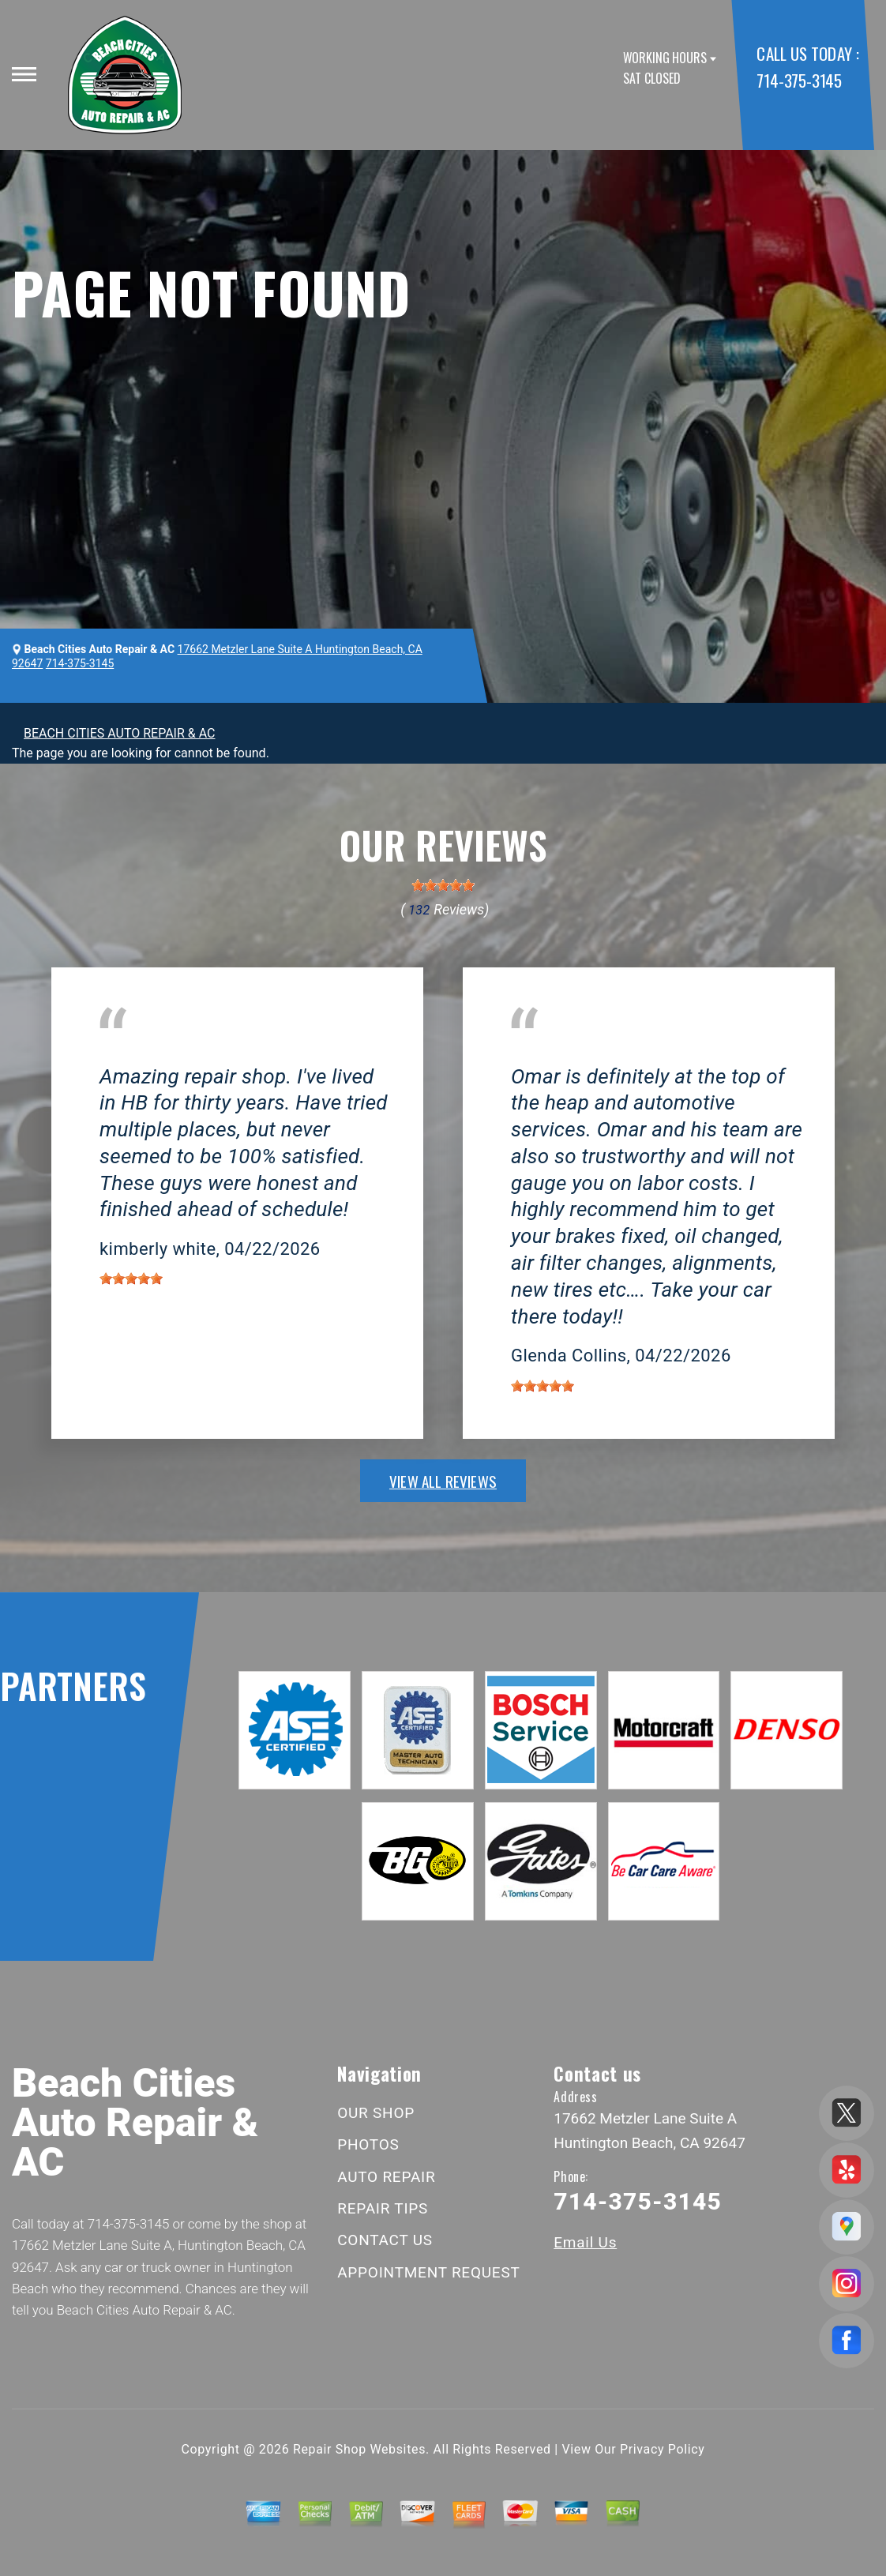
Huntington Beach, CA (160, 1053)
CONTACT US (385, 2240)
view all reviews (443, 1481)
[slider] (443, 885)
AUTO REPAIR (386, 2177)
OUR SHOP (376, 2113)
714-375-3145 (798, 80)
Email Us (585, 2242)
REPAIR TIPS (382, 2208)
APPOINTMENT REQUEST (428, 2272)
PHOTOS (368, 2144)
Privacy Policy (662, 2449)
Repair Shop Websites (359, 2449)
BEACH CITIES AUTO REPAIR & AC (119, 733)
